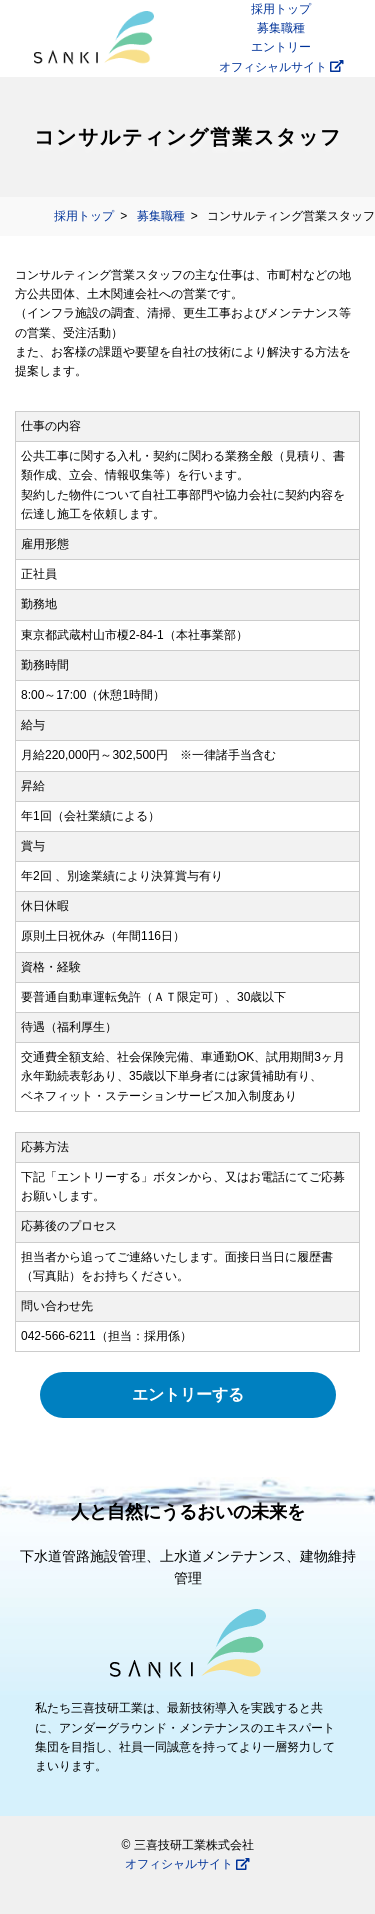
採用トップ (281, 9)
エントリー (281, 47)
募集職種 (281, 28)
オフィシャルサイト (281, 67)
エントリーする (188, 1394)
